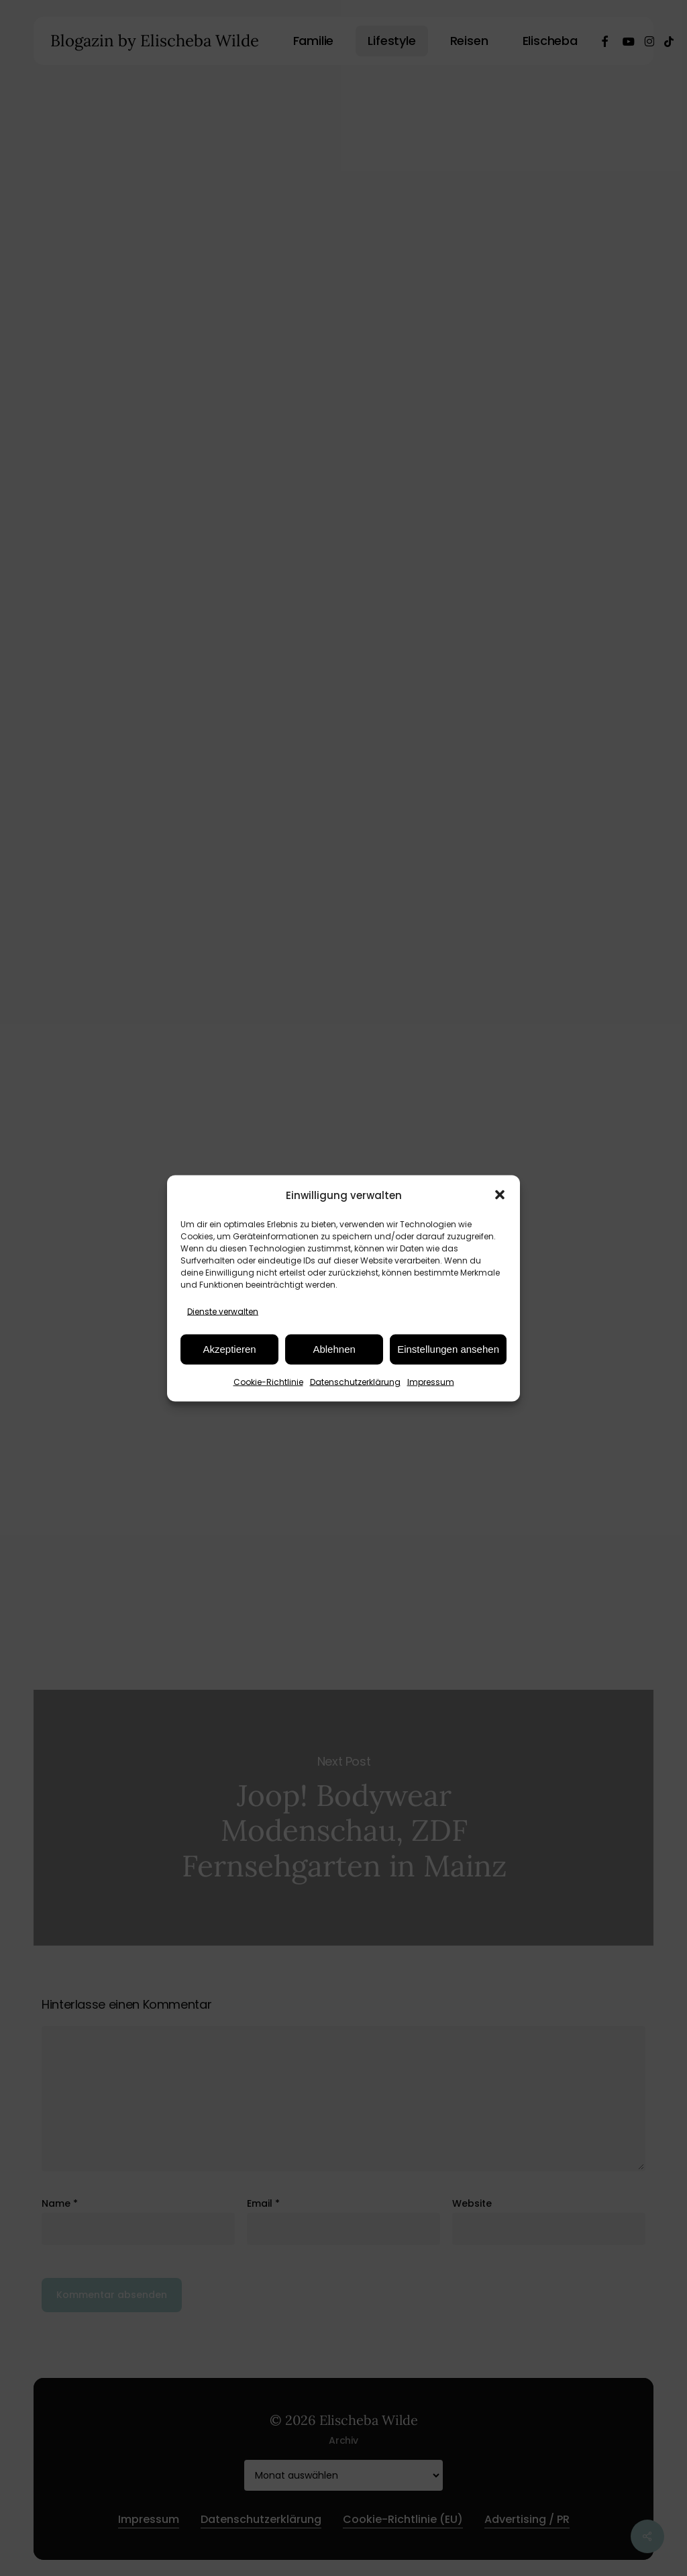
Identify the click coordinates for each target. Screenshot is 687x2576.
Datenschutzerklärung (355, 1381)
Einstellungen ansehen (448, 1349)
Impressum (430, 1381)
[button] (500, 1195)
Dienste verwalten (222, 1311)
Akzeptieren (229, 1349)
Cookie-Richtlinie (268, 1381)
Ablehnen (334, 1349)
